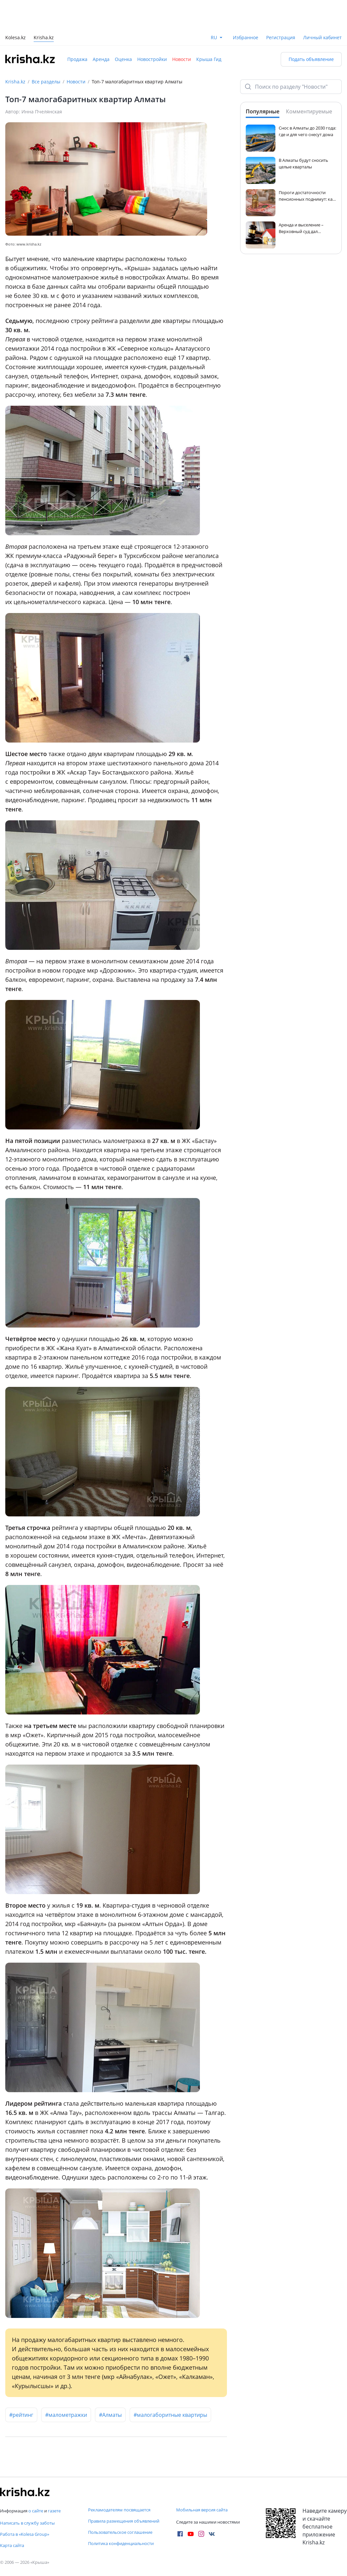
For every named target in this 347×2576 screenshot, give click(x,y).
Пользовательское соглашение (120, 2532)
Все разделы (46, 81)
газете (54, 2511)
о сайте (35, 2511)
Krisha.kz (15, 81)
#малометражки (66, 2414)
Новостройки (152, 59)
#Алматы (110, 2414)
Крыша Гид (208, 59)
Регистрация (280, 37)
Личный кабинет (322, 37)
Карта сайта (12, 2545)
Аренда (101, 59)
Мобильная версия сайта (202, 2510)
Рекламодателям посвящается (119, 2510)
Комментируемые (309, 111)
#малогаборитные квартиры (170, 2414)
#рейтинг (21, 2414)
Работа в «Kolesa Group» (24, 2534)
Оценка (123, 59)
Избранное (245, 37)
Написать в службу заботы (27, 2523)
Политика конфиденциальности (121, 2543)
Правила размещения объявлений (123, 2521)
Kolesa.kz (15, 38)
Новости (181, 59)
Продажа (77, 59)
